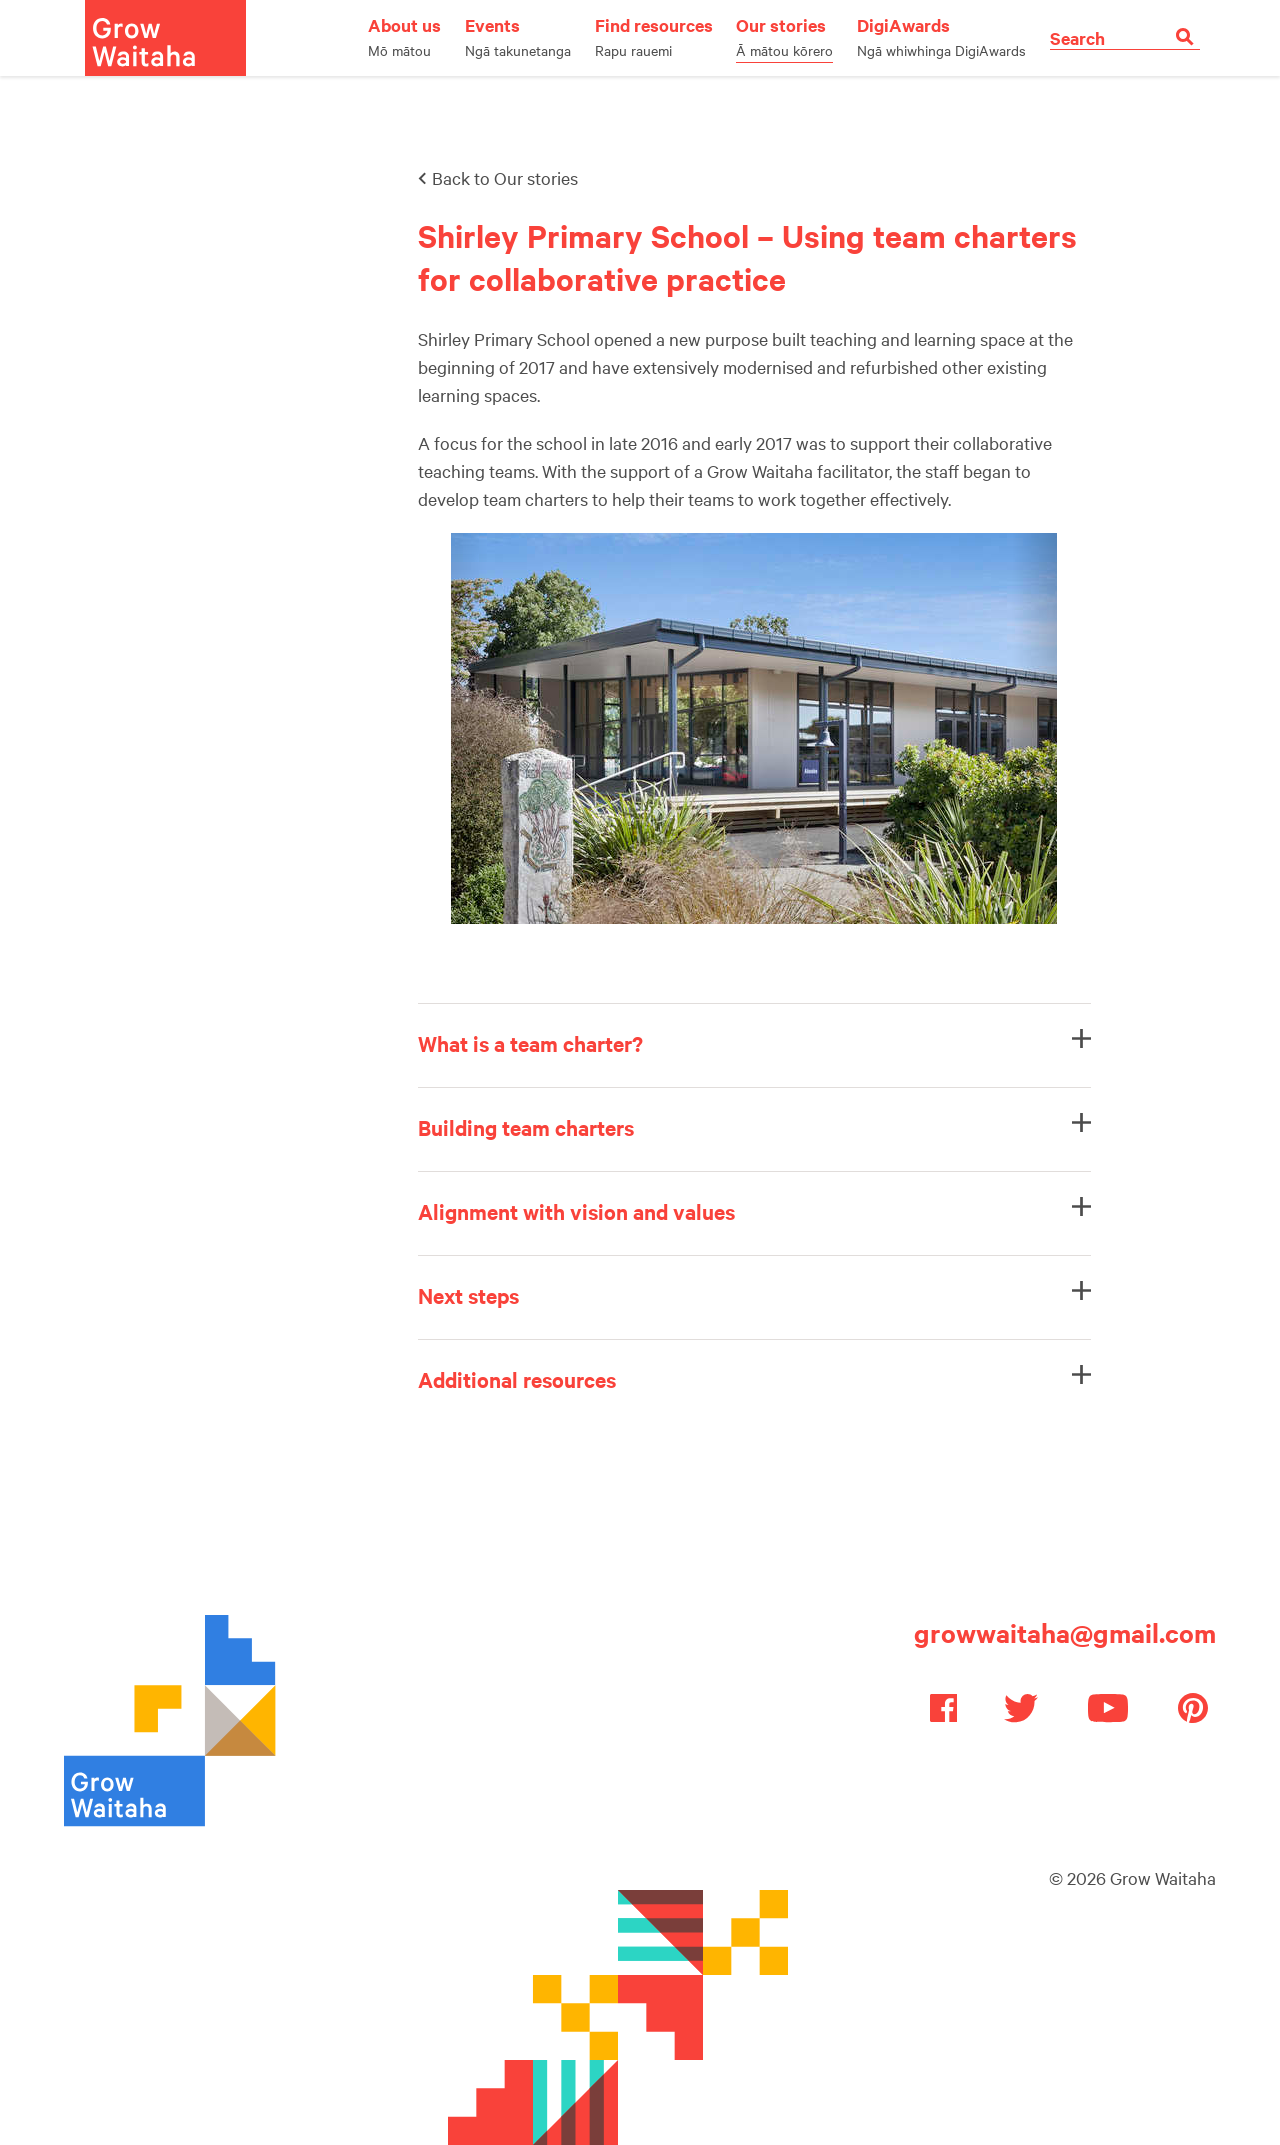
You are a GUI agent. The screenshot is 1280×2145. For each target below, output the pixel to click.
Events (518, 36)
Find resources (654, 36)
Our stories (784, 36)
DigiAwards (941, 36)
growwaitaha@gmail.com (1065, 1632)
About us (404, 36)
